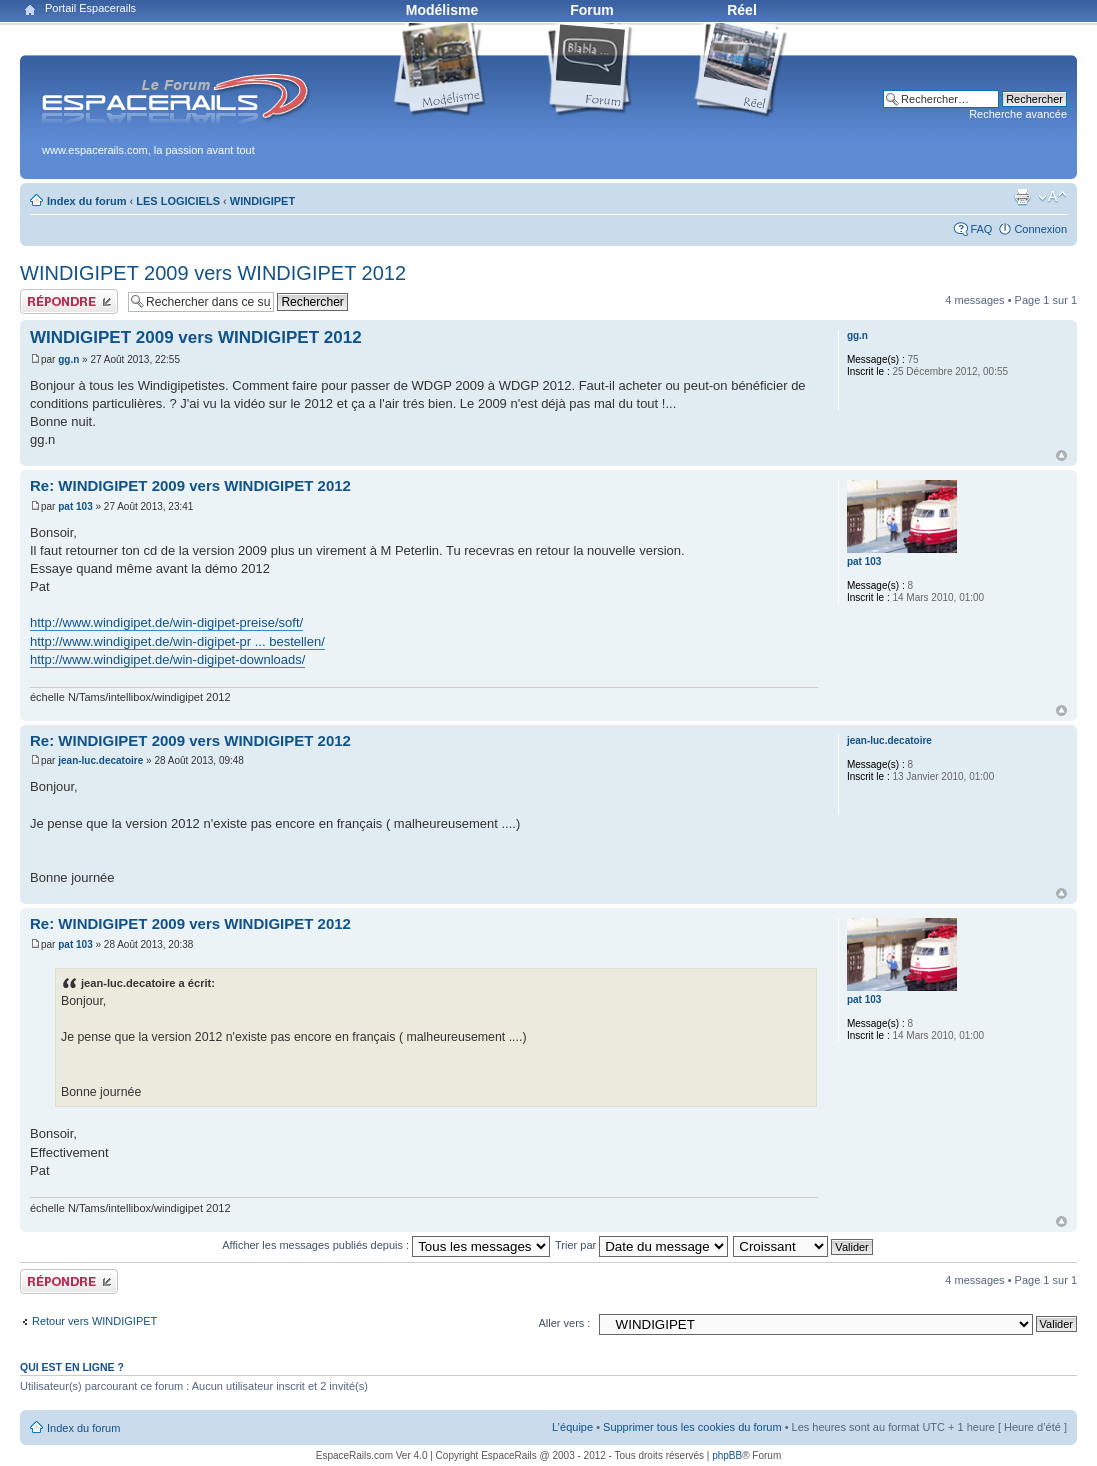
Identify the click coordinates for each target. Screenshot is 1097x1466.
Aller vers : (564, 1323)
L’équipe (572, 1427)
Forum (592, 10)
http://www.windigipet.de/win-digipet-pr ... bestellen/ (177, 641)
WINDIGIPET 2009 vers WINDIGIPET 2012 (213, 273)
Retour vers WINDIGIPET (94, 1321)
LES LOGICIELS (178, 201)
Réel (742, 10)
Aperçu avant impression (1022, 197)
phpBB (727, 1455)
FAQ (981, 229)
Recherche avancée (1018, 114)
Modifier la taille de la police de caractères (1052, 197)
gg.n (68, 359)
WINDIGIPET (262, 201)
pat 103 (75, 506)
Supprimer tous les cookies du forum (692, 1427)
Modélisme (442, 10)
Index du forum (86, 201)
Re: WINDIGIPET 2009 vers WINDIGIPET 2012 (190, 485)
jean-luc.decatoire (100, 760)
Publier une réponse (69, 301)
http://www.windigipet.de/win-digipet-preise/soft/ (166, 622)
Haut (1061, 455)
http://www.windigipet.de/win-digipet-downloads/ (167, 659)
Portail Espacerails (90, 8)
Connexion (1040, 229)
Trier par (641, 1245)
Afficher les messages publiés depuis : (386, 1245)
